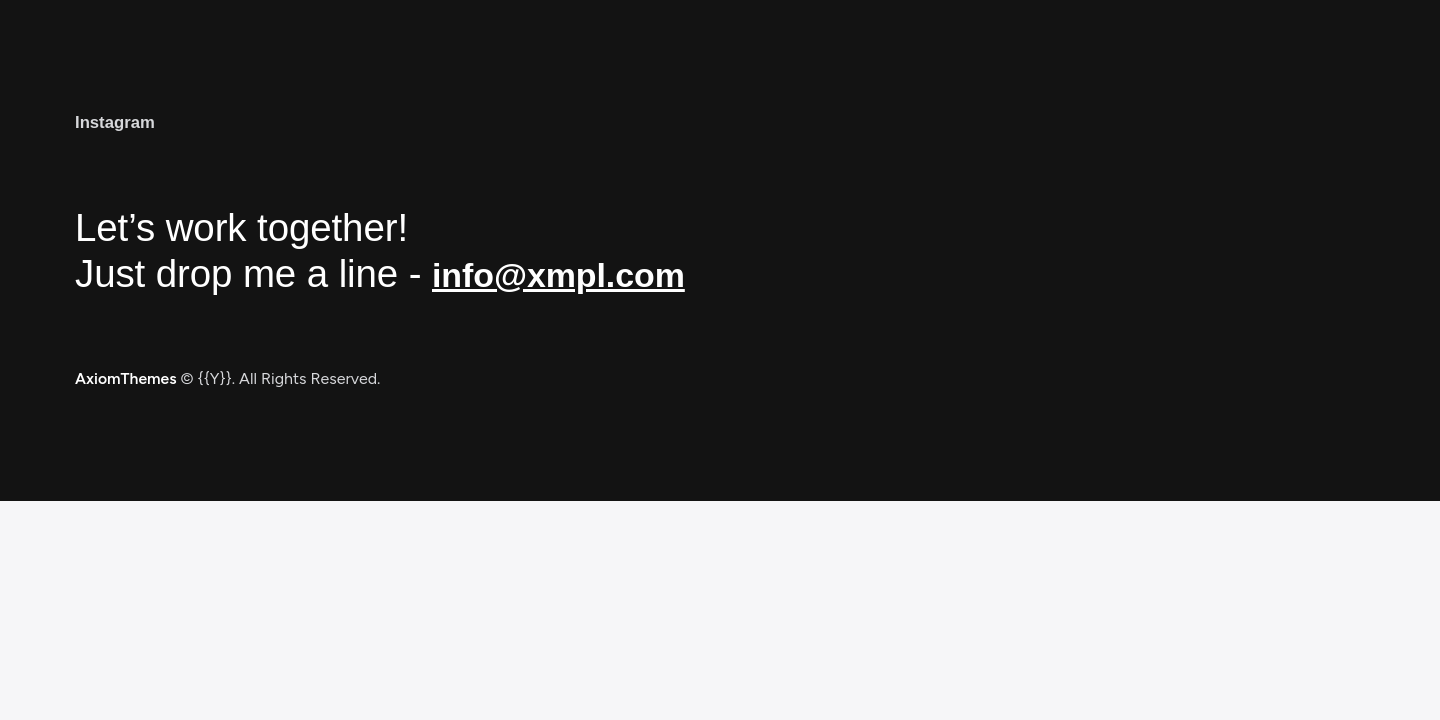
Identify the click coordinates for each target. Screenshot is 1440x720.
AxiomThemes (127, 378)
